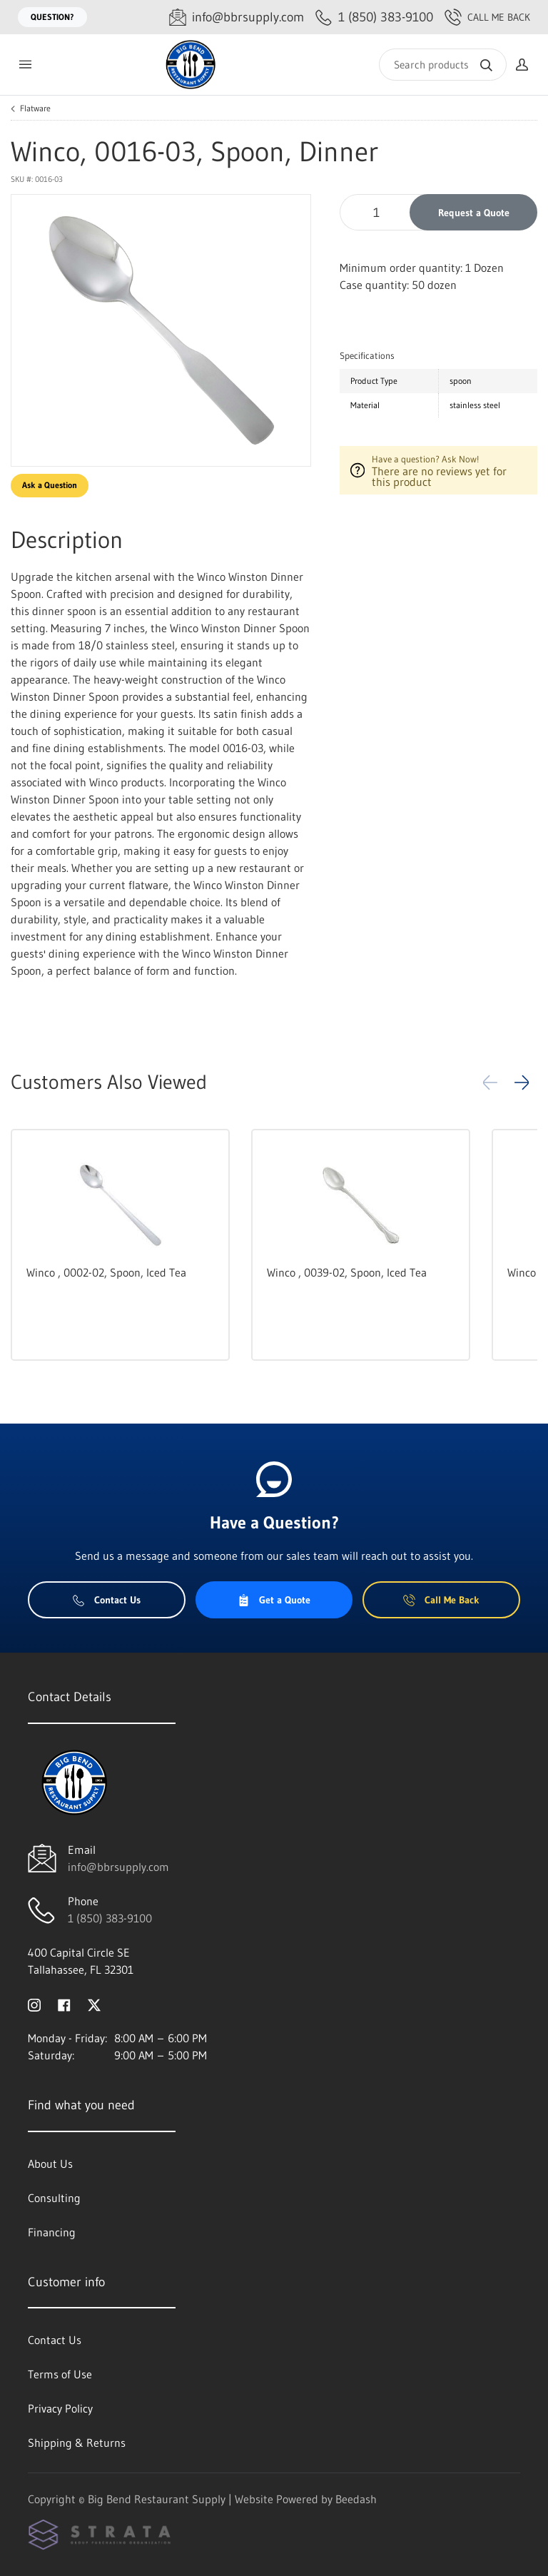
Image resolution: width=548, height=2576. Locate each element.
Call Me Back (487, 17)
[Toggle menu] (25, 65)
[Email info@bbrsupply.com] (236, 17)
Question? (52, 16)
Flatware (35, 108)
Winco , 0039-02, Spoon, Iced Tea (347, 1272)
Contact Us (107, 1599)
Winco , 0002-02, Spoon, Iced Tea (106, 1272)
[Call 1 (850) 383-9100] (374, 17)
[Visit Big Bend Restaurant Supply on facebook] (64, 2004)
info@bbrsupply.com (118, 1867)
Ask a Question (49, 485)
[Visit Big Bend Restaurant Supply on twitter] (94, 2004)
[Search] (443, 65)
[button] (521, 1082)
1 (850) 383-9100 (110, 1918)
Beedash (356, 2499)
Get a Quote (274, 1599)
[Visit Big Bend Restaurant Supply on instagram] (34, 2004)
